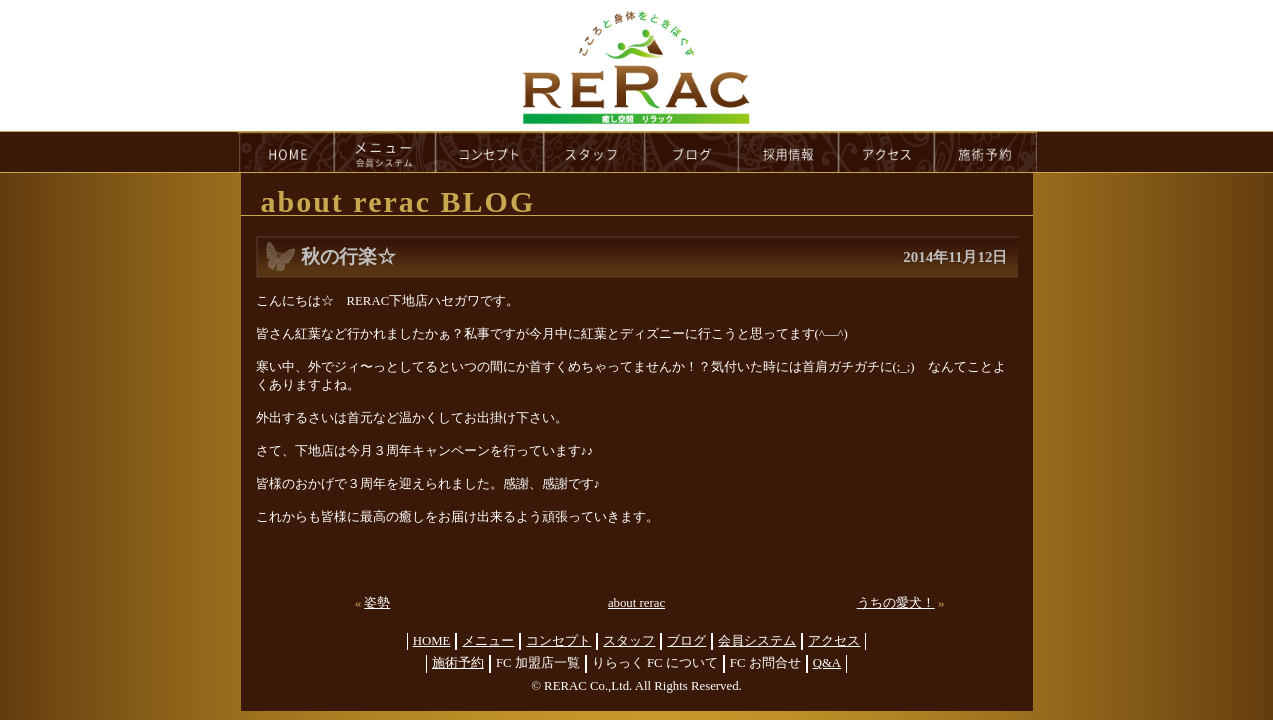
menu (385, 152)
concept (490, 152)
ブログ (686, 641)
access (887, 152)
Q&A (827, 663)
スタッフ (629, 641)
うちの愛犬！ (896, 603)
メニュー (488, 641)
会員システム (757, 641)
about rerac (636, 603)
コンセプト (558, 641)
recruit (789, 152)
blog (692, 152)
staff (594, 152)
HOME (286, 152)
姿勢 (377, 603)
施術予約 (458, 663)
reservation (986, 152)
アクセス (834, 641)
